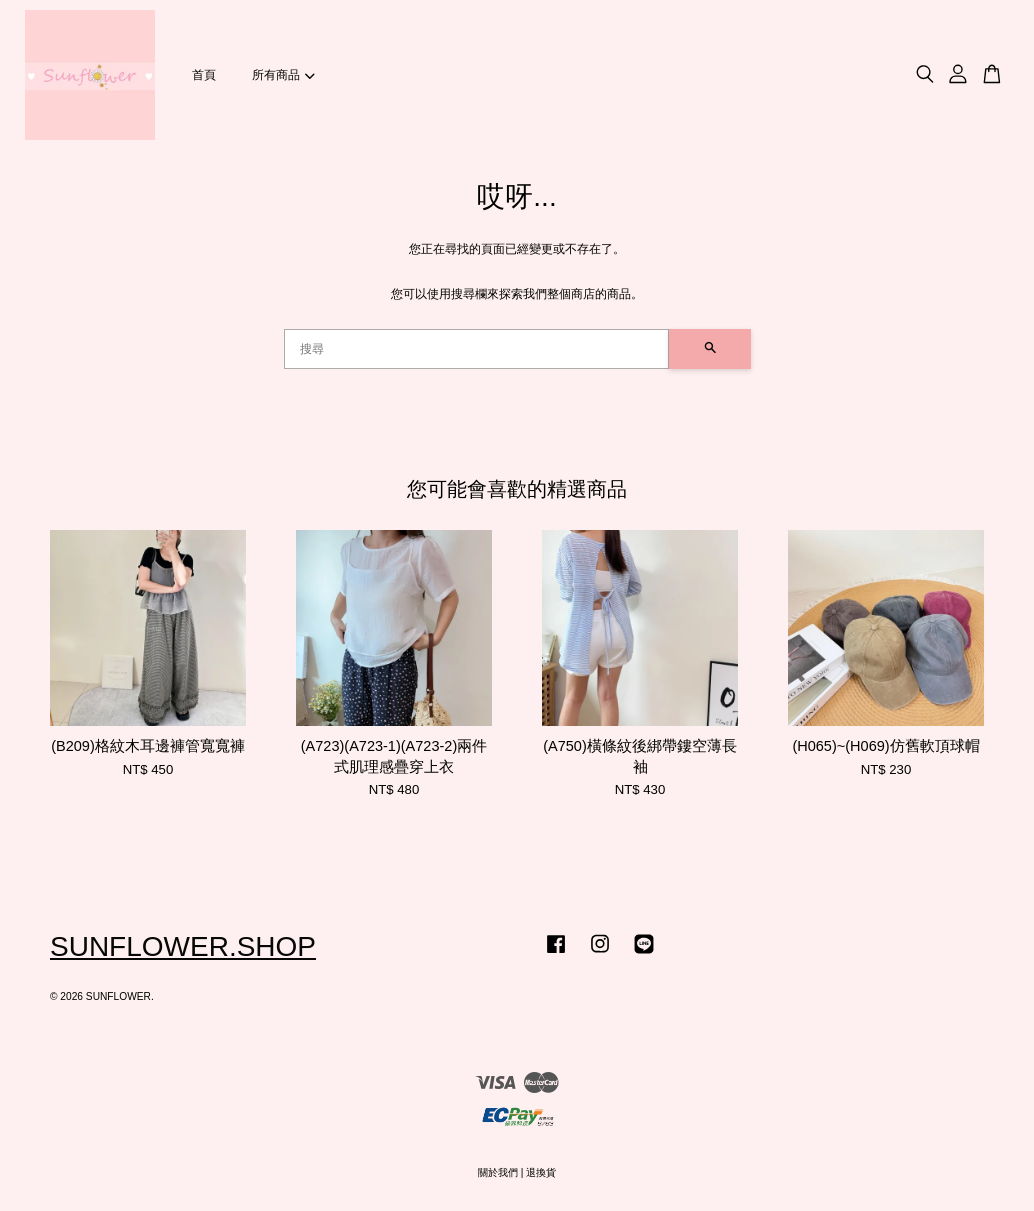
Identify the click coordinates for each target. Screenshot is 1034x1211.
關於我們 (498, 1172)
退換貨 (541, 1172)
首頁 (204, 75)
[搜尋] (476, 349)
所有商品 (283, 75)
